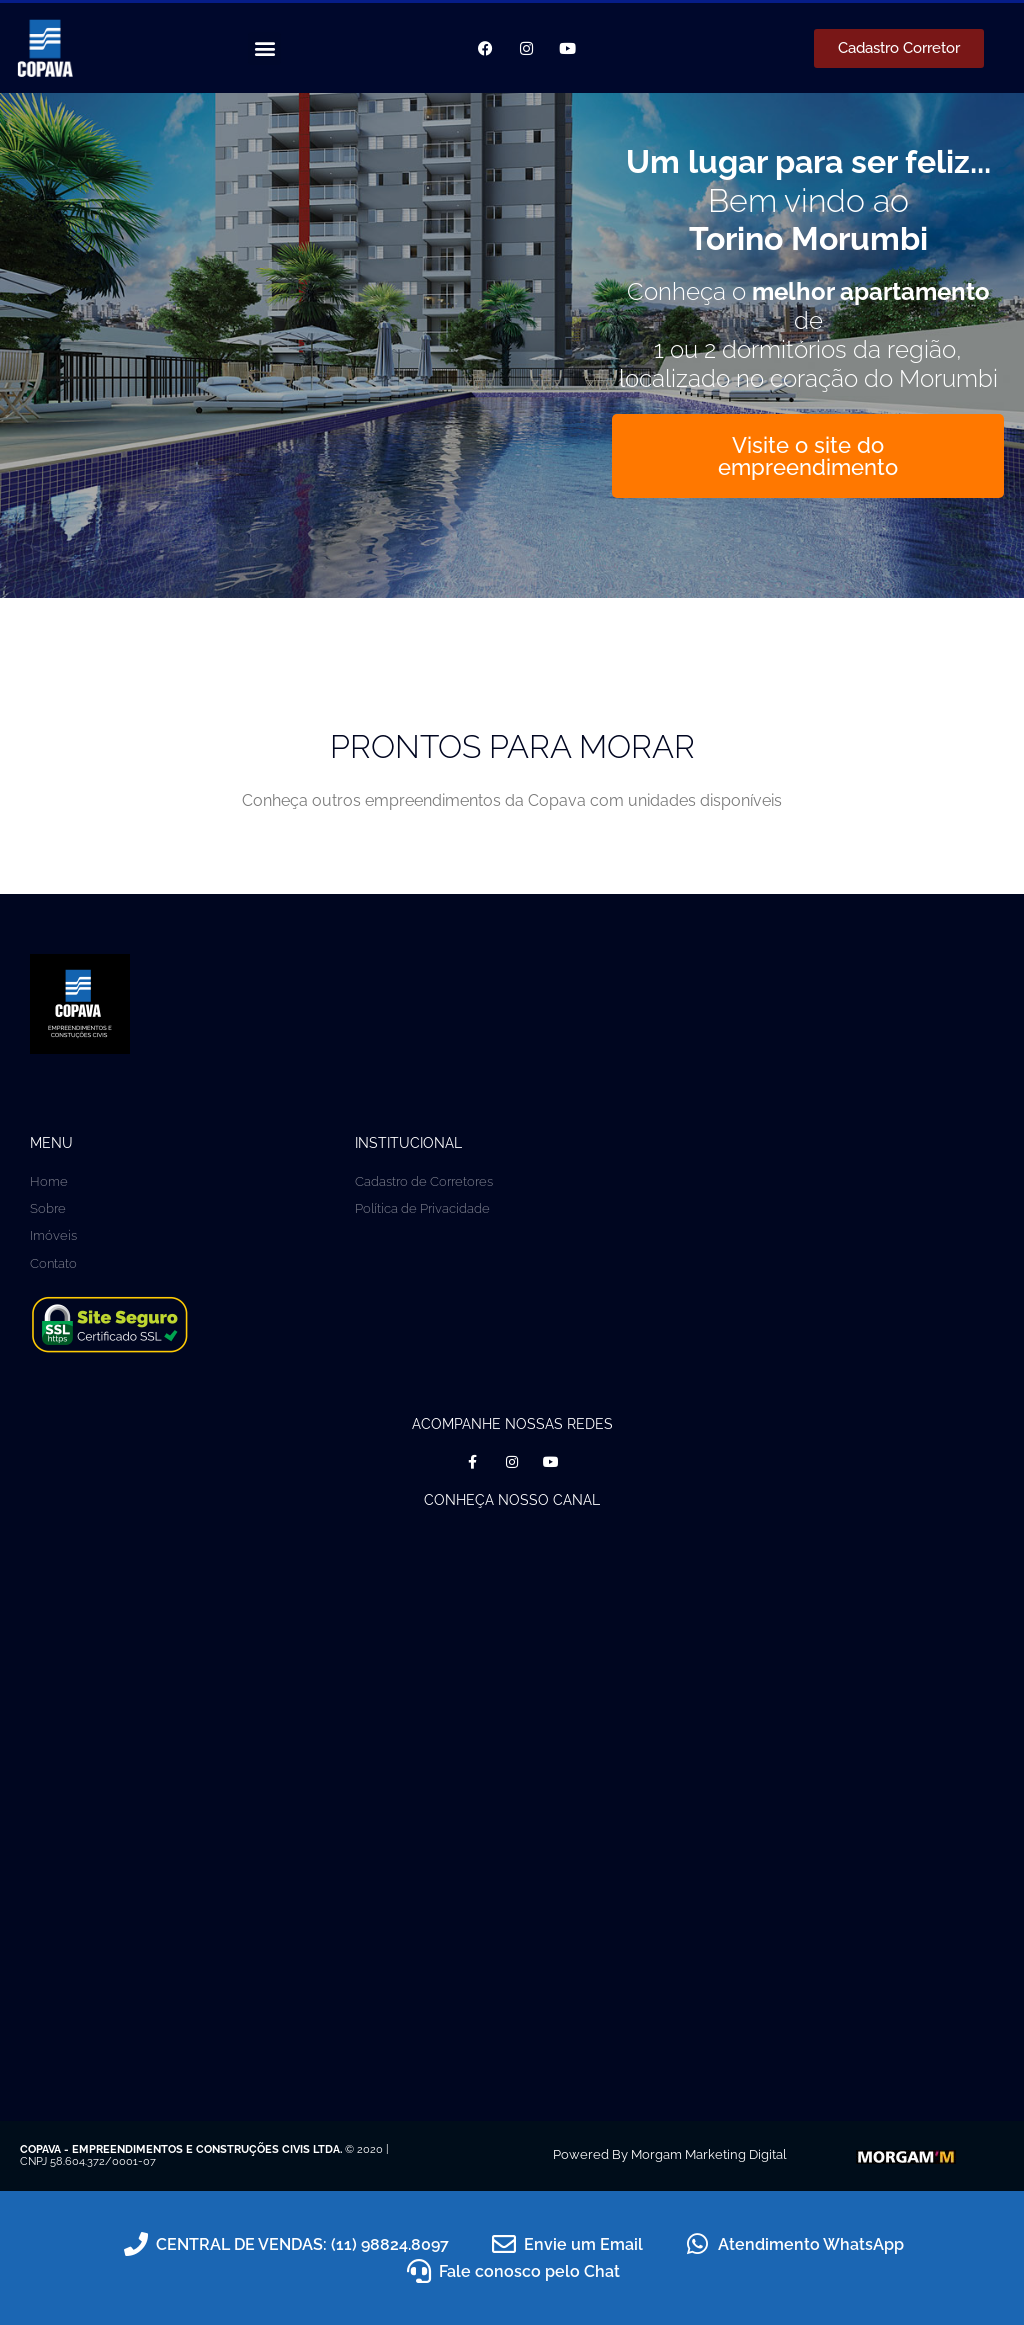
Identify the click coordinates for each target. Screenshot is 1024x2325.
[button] (264, 48)
